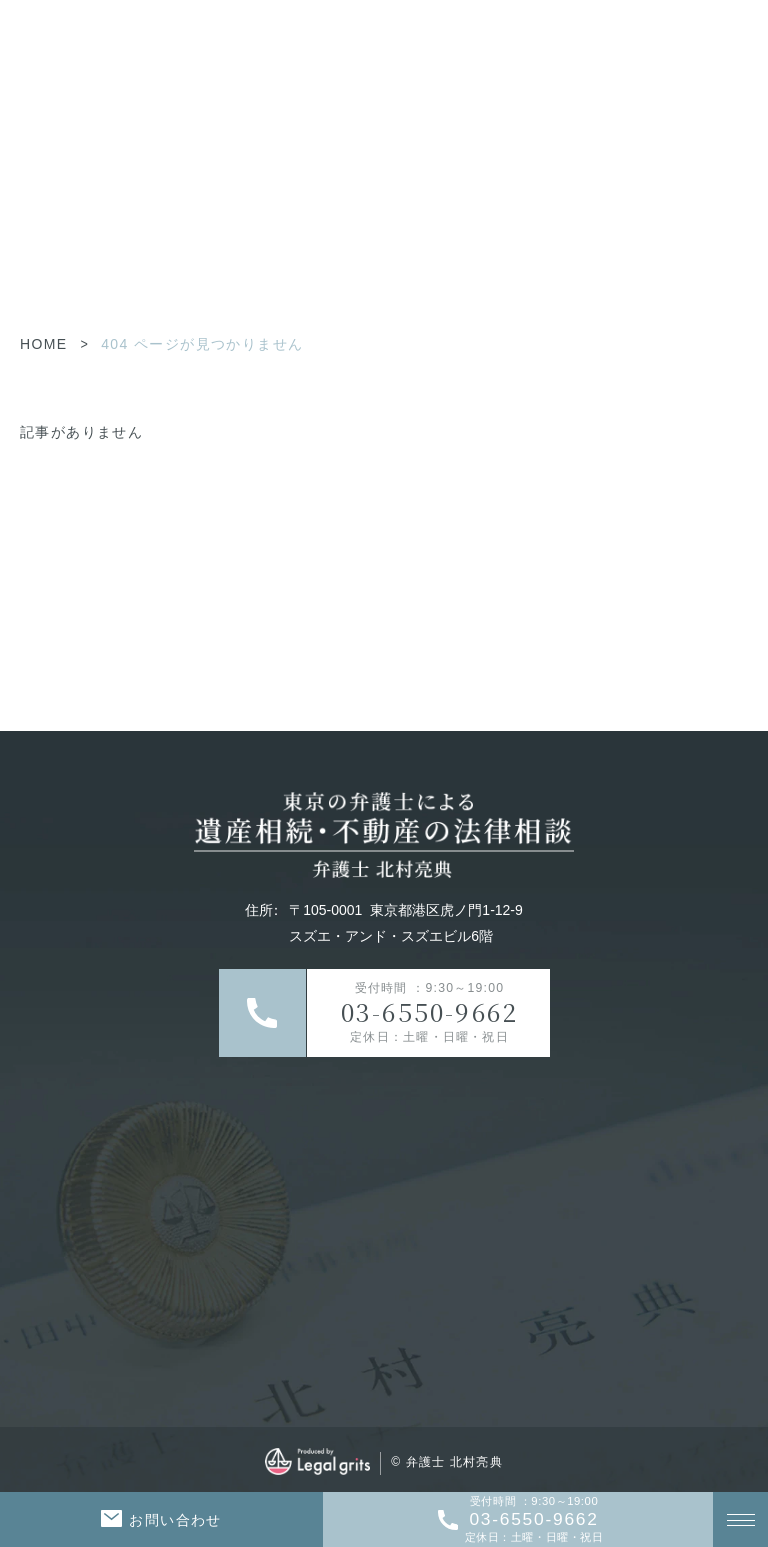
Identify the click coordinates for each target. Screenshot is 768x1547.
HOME (44, 344)
